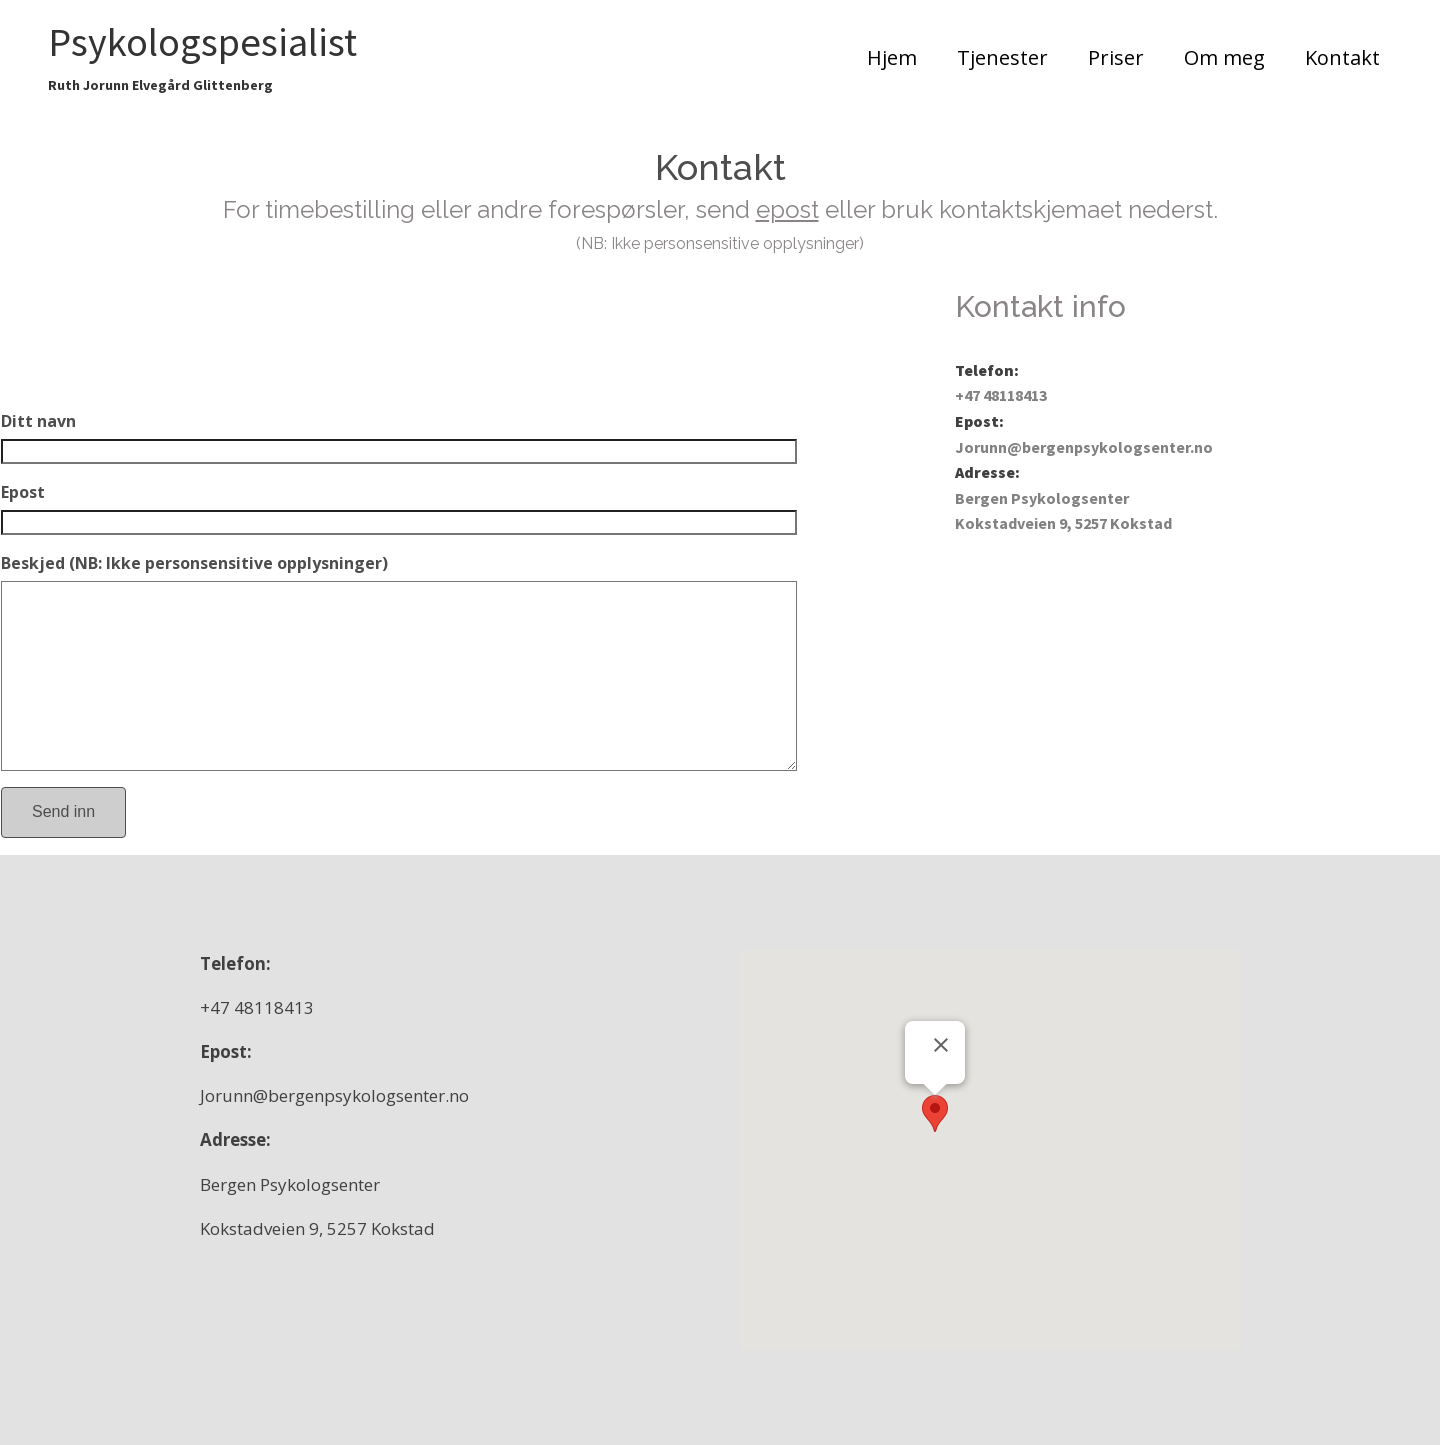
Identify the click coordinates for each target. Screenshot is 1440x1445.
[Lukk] (941, 1045)
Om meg (1224, 57)
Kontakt (1342, 57)
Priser (1116, 57)
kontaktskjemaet (1033, 209)
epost (787, 209)
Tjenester (1002, 57)
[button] (935, 1113)
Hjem (892, 57)
